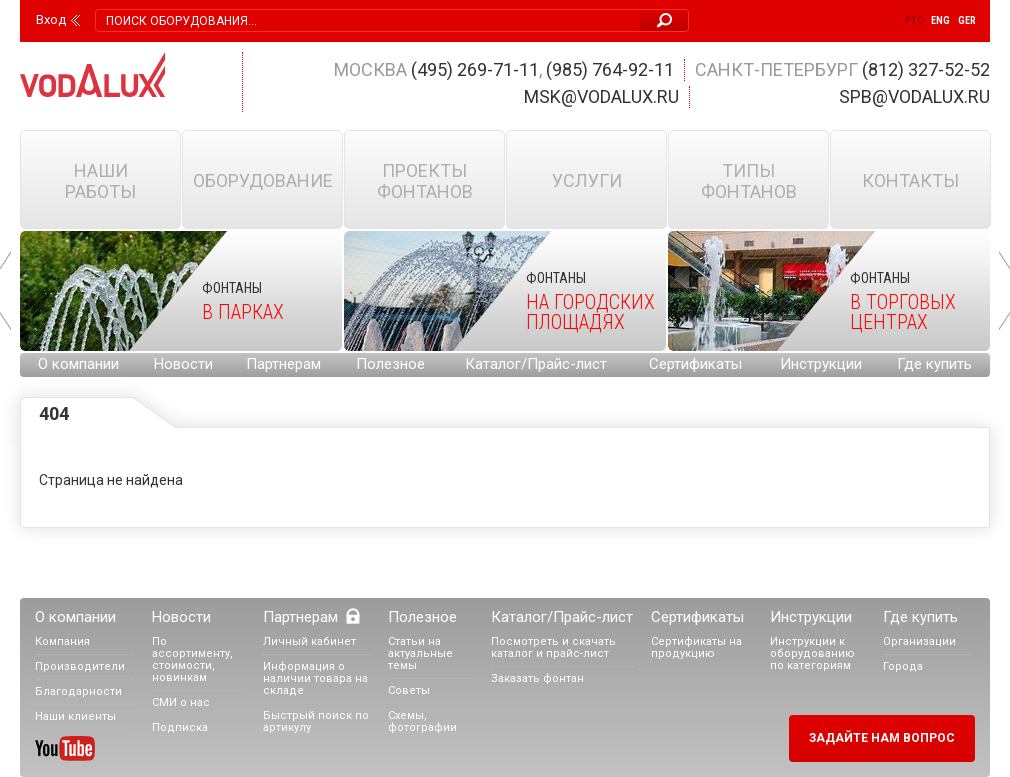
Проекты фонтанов (425, 181)
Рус (914, 20)
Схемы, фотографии (422, 721)
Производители (80, 666)
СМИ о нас (181, 702)
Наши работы (100, 181)
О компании (78, 364)
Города (903, 666)
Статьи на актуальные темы (420, 653)
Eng (940, 20)
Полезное (390, 364)
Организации (919, 641)
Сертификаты (695, 364)
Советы (409, 690)
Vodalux (93, 74)
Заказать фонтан (537, 678)
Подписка (180, 727)
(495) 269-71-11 (475, 69)
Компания (62, 641)
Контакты (910, 180)
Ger (967, 20)
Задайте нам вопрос (882, 738)
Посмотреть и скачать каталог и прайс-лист (553, 647)
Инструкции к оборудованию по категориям (812, 653)
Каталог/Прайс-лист (536, 364)
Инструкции (821, 364)
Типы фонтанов (749, 181)
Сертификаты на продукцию (696, 647)
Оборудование (263, 180)
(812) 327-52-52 (926, 69)
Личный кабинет (309, 641)
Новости (183, 364)
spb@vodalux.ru (914, 96)
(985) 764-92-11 (610, 69)
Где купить (934, 364)
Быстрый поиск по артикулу (316, 721)
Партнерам (283, 364)
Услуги (587, 180)
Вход (51, 20)
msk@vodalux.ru (601, 96)
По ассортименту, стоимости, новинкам (192, 659)
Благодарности (78, 691)
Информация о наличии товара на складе (315, 678)
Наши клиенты (75, 716)
